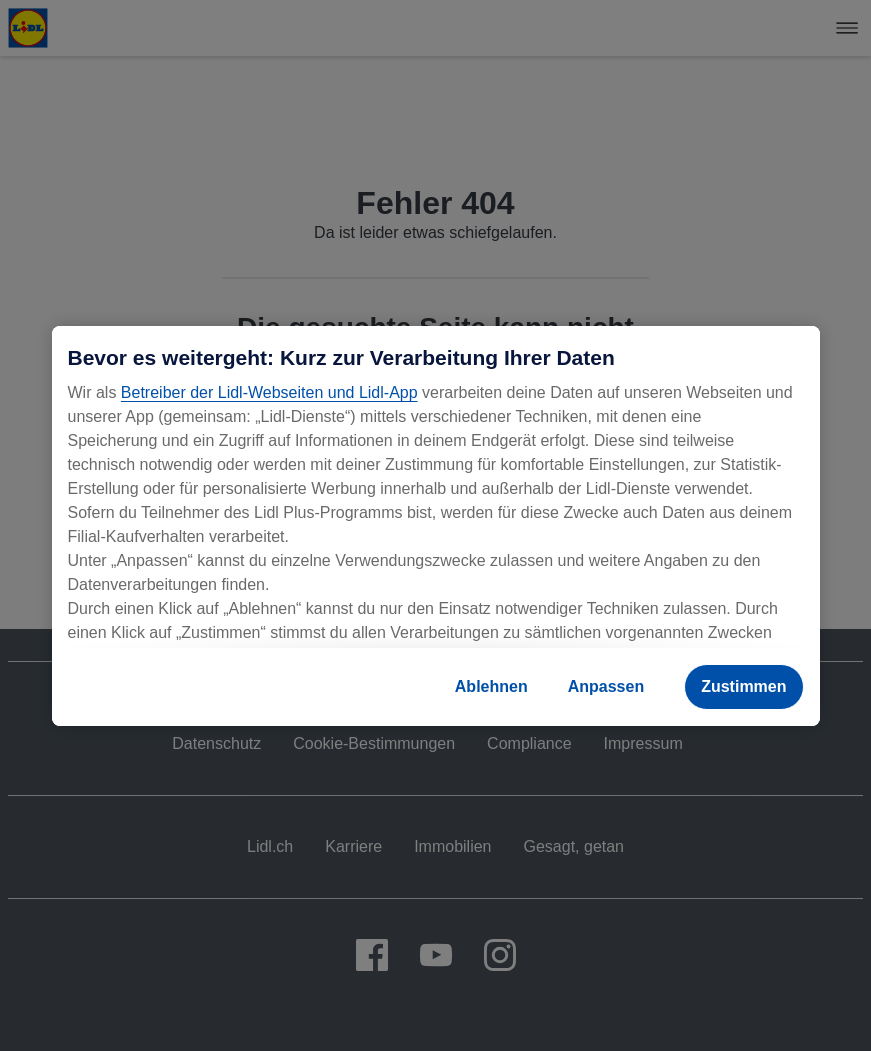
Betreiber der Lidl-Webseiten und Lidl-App (269, 392)
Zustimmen (743, 686)
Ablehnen (491, 686)
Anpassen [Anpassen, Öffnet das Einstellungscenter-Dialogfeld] (606, 686)
